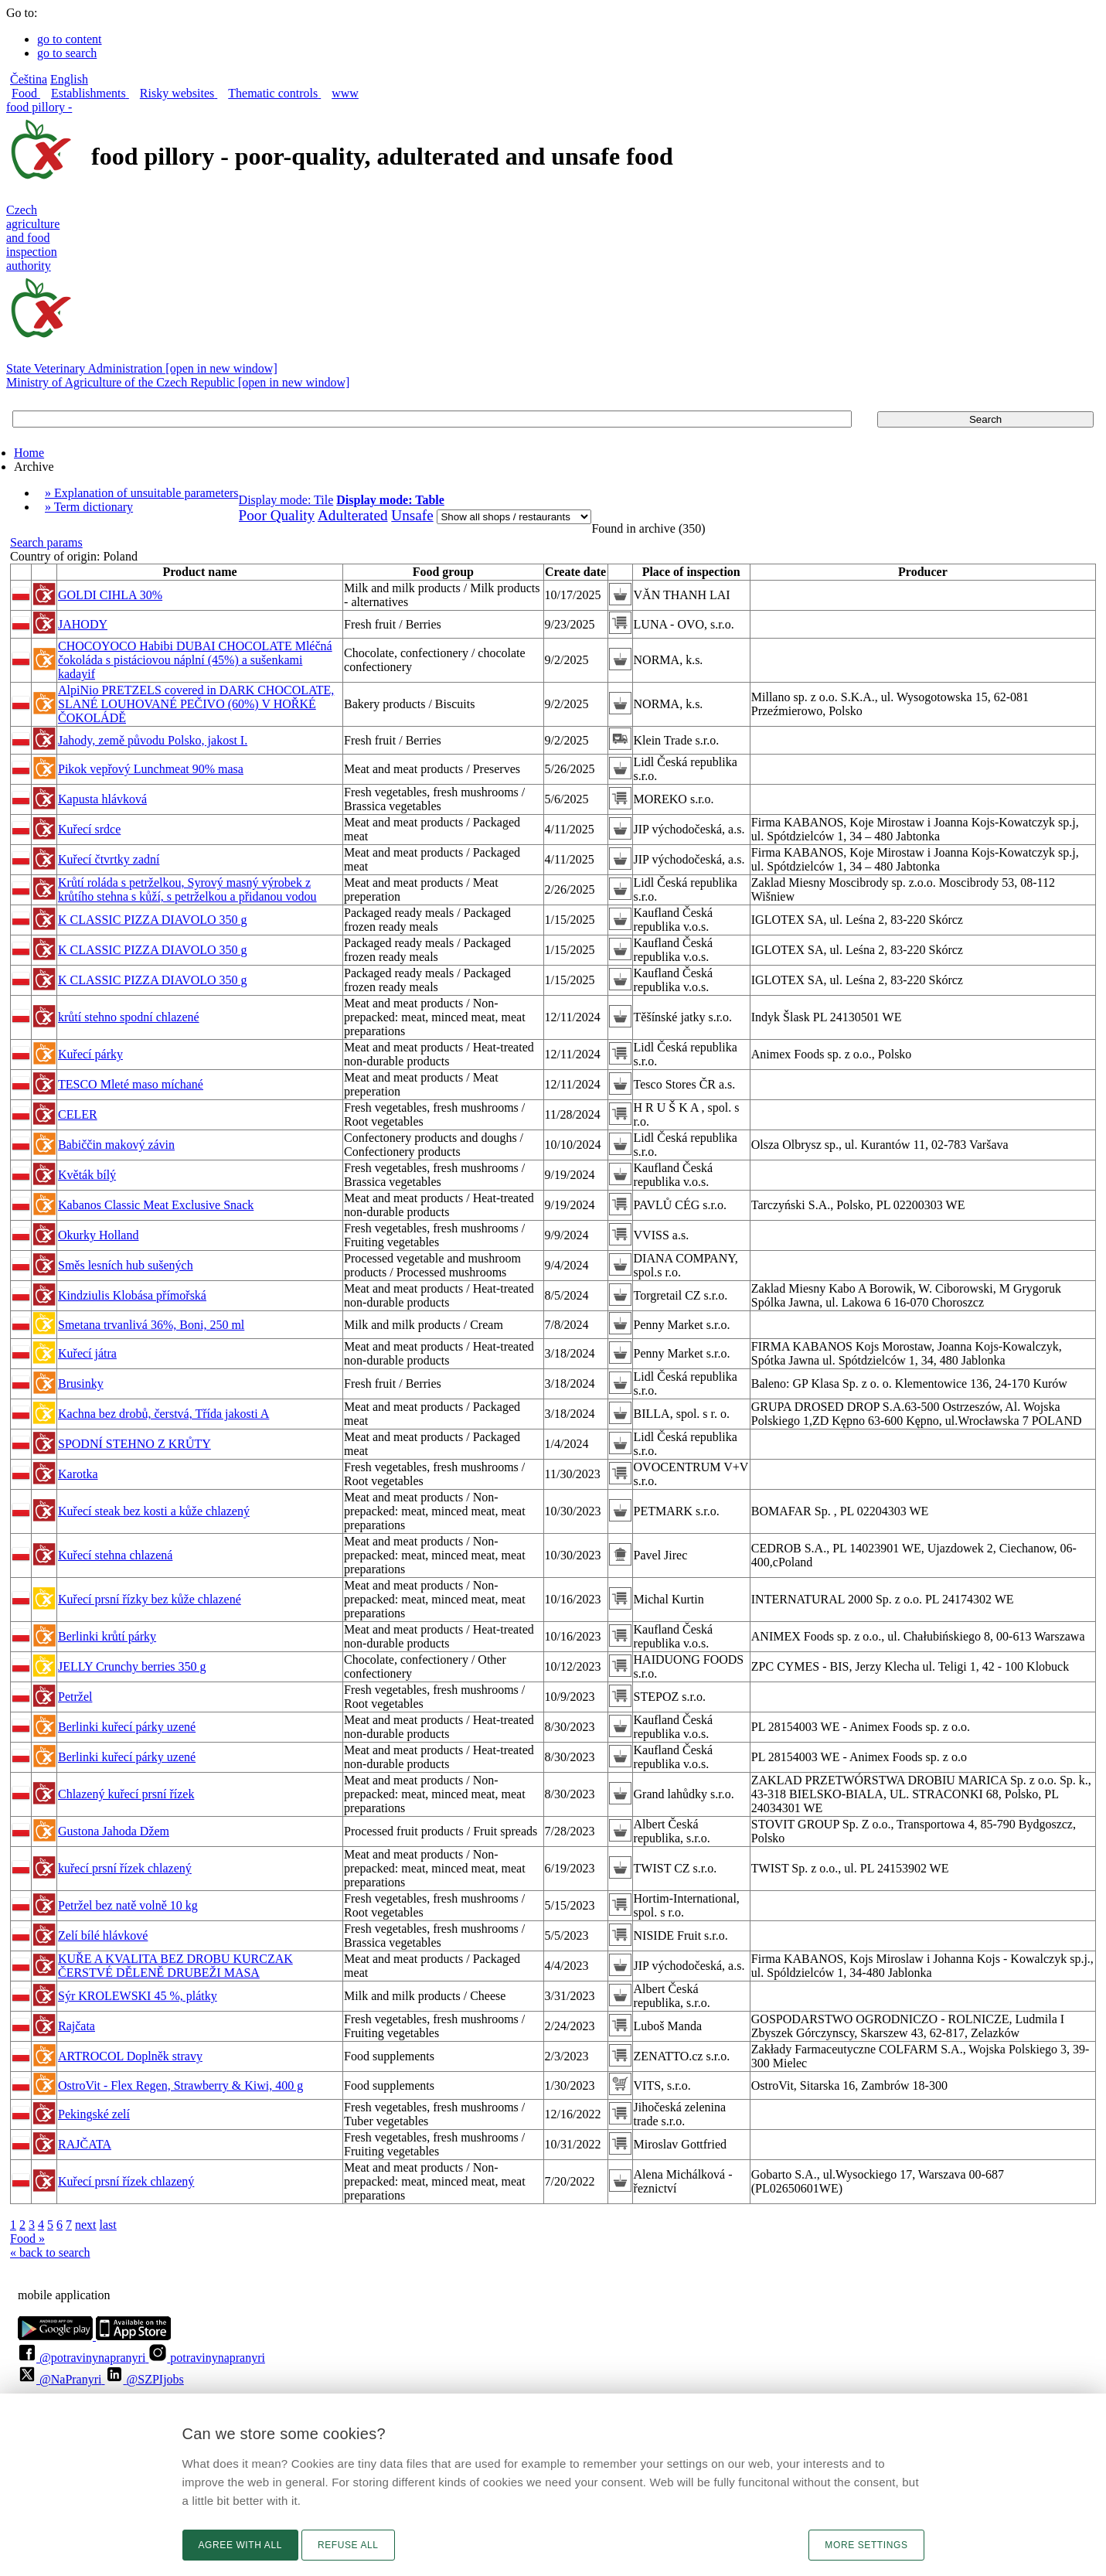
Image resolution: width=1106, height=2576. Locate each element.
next (86, 2224)
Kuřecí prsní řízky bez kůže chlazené (149, 1599)
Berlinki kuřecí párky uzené (127, 1726)
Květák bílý (87, 1174)
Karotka (78, 1474)
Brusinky (81, 1383)
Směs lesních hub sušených (125, 1265)
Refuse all (348, 2545)
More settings (866, 2545)
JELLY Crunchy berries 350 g (132, 1666)
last (108, 2224)
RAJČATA (84, 2144)
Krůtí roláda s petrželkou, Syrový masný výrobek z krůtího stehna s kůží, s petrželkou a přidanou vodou (187, 889)
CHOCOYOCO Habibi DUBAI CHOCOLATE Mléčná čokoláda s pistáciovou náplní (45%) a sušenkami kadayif (195, 659)
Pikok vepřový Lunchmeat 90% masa (150, 768)
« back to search (50, 2252)
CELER (77, 1114)
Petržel (75, 1696)
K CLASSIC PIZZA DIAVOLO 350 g (152, 919)
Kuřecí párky (90, 1054)
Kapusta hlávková (102, 799)
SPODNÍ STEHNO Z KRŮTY (134, 1443)
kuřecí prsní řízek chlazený (125, 1868)
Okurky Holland (98, 1235)
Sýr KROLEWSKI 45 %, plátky (137, 1995)
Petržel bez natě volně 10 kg (128, 1905)
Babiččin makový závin (116, 1144)
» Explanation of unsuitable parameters (142, 492)
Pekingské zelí (94, 2114)
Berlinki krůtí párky (107, 1636)
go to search (67, 53)
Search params (46, 542)
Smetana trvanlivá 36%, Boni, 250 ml (151, 1324)
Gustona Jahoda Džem (113, 1831)
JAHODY (82, 624)
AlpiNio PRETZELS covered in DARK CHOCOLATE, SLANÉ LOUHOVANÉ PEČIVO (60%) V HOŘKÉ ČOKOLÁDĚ (196, 703)
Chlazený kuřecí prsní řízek (126, 1794)
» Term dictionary (89, 506)
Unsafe (412, 515)
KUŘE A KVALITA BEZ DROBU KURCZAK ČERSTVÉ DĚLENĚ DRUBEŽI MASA (175, 1965)
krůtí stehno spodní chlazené (128, 1017)
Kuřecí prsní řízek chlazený (126, 2181)
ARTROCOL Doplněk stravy (130, 2056)
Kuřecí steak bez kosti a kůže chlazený (154, 1511)
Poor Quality (277, 515)
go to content (69, 39)
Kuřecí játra (87, 1353)
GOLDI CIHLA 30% (110, 594)
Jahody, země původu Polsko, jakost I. (152, 740)
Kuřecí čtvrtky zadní (109, 859)
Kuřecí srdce (89, 829)
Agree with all (240, 2545)
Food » (27, 2238)
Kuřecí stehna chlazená (115, 1555)
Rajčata (76, 2026)
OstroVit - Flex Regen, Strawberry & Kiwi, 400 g (180, 2085)
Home (29, 452)
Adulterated (353, 515)
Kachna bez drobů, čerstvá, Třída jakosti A (163, 1413)
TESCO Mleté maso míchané (130, 1084)
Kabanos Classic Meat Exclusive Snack (156, 1204)
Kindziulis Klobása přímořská (132, 1295)
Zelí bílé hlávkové (103, 1935)
